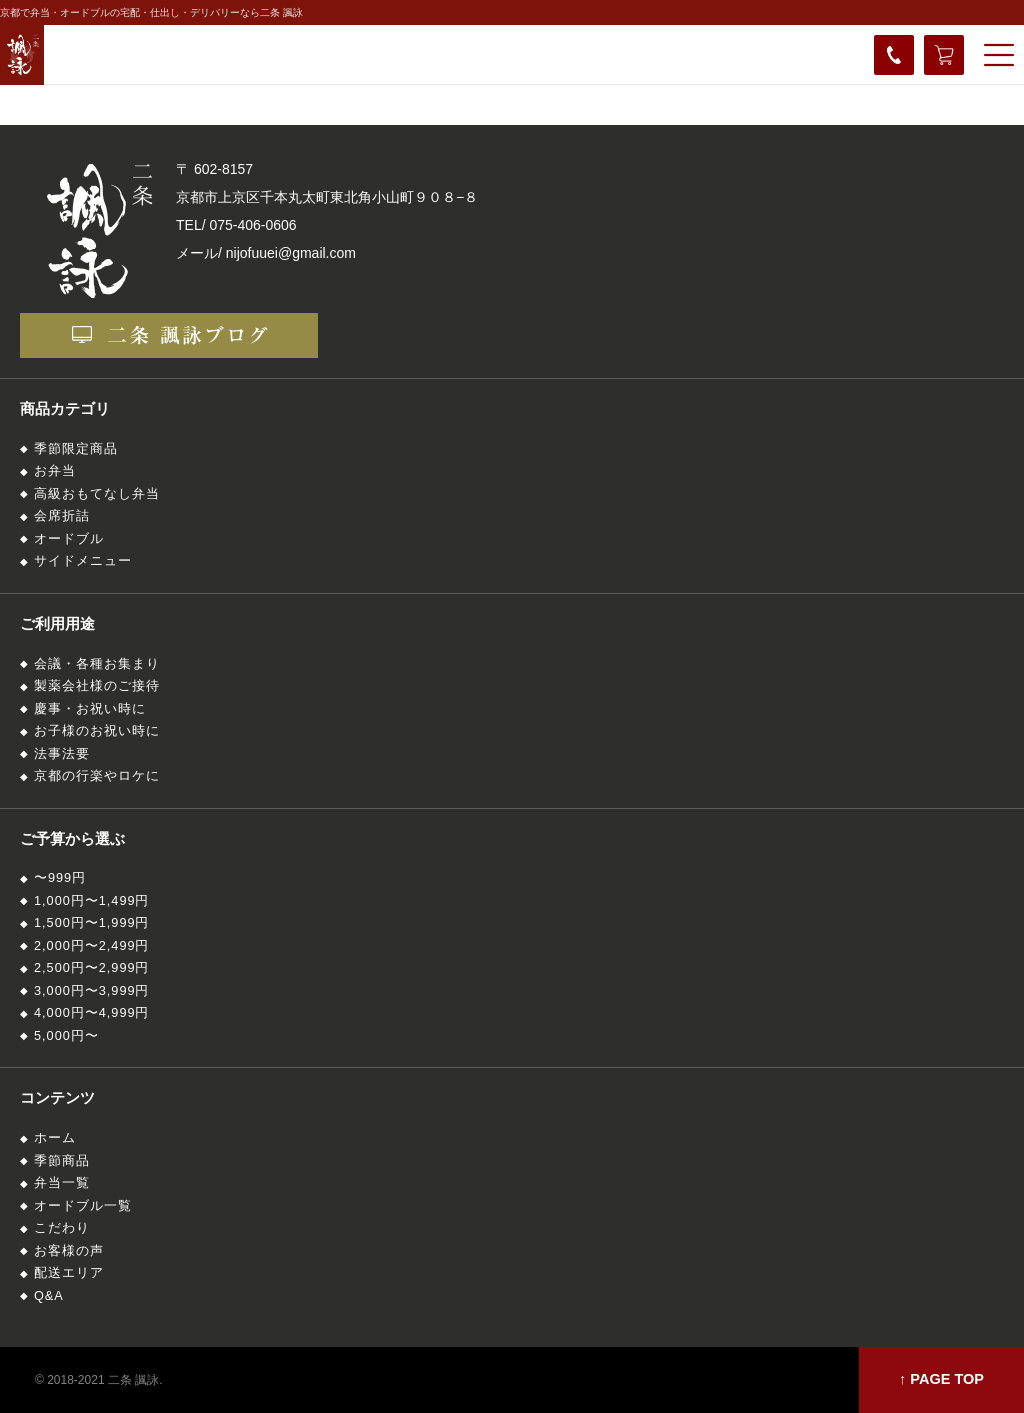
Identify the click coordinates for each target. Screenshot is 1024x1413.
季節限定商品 (76, 449)
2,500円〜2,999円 (92, 968)
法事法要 (62, 754)
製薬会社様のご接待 (97, 686)
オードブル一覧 (83, 1206)
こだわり (62, 1228)
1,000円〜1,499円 (92, 901)
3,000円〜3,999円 (92, 991)
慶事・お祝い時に (90, 709)
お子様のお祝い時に (97, 731)
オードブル (69, 539)
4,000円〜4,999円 (92, 1013)
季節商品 (62, 1161)
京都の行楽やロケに (97, 776)
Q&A (49, 1296)
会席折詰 (62, 516)
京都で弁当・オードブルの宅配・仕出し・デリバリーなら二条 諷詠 (151, 12)
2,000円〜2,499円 (92, 946)
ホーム (55, 1138)
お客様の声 (69, 1251)
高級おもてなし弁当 (97, 494)
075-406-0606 (252, 225)
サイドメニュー (83, 561)
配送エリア (69, 1273)
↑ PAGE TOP (941, 1379)
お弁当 (55, 471)
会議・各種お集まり (97, 664)
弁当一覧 (62, 1183)
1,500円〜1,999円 (92, 923)
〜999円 (60, 878)
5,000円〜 (66, 1036)
